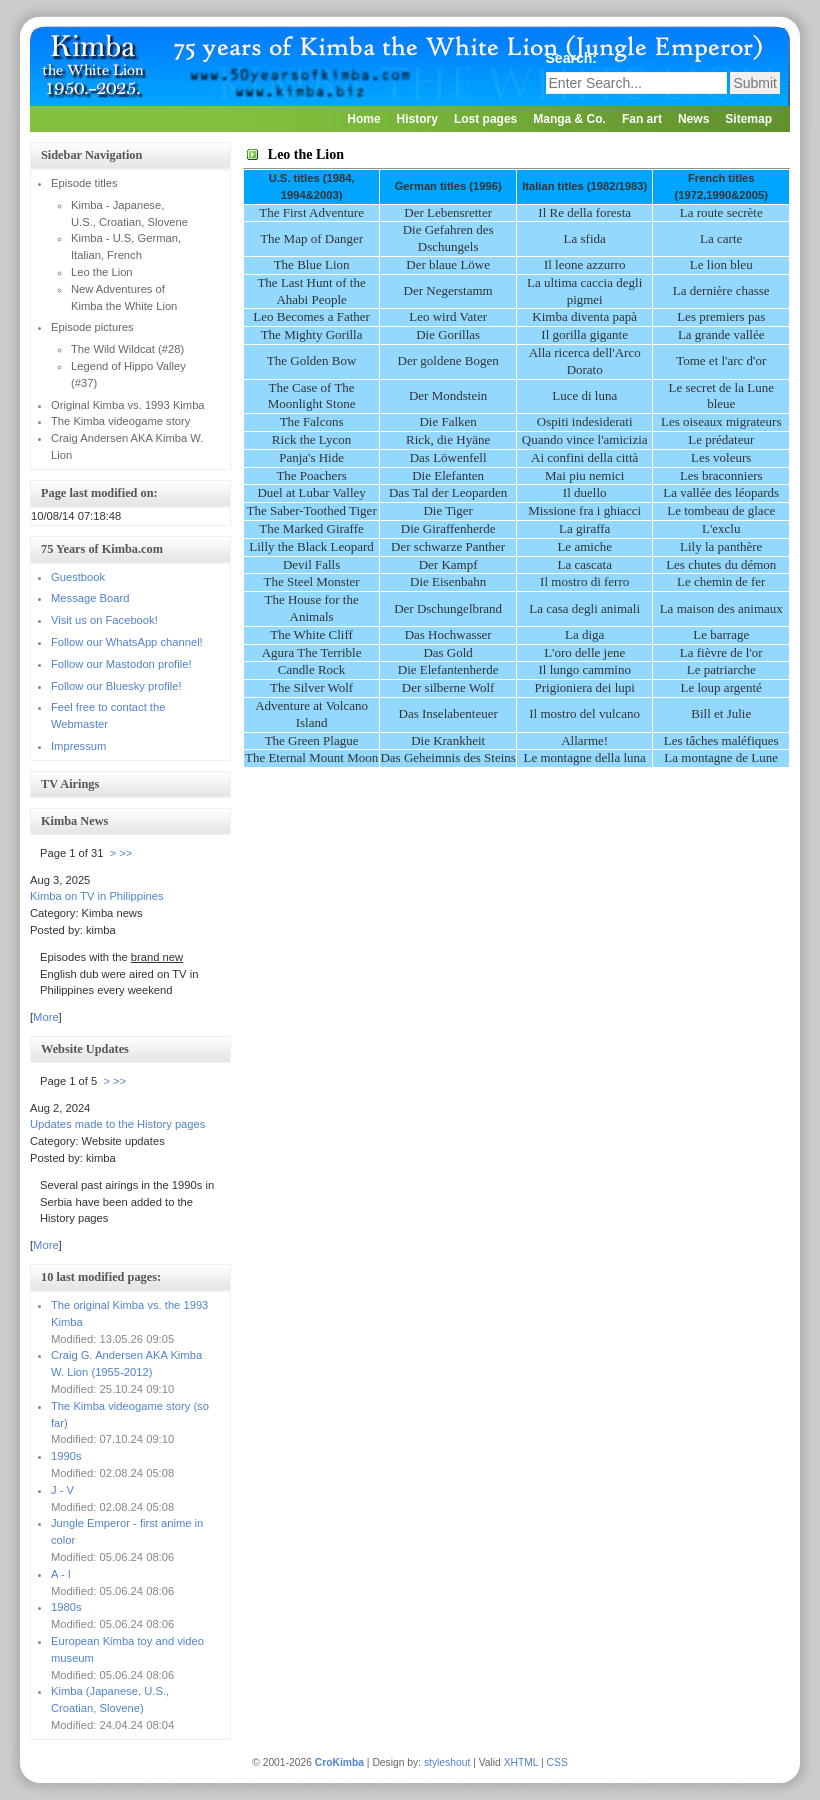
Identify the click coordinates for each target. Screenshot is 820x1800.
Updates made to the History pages (117, 1124)
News (693, 119)
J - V (62, 1490)
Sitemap (748, 119)
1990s (66, 1456)
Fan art (642, 119)
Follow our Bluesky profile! (116, 686)
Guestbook (78, 577)
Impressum (78, 746)
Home (363, 119)
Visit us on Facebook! (104, 620)
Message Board (90, 598)
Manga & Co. (569, 119)
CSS (557, 1762)
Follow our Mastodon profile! (121, 664)
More (46, 1017)
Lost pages (485, 119)
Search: (573, 58)
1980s (66, 1607)
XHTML (521, 1762)
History (417, 119)
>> (125, 853)
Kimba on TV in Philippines (97, 896)
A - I (61, 1574)
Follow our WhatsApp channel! (127, 642)
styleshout (447, 1762)
